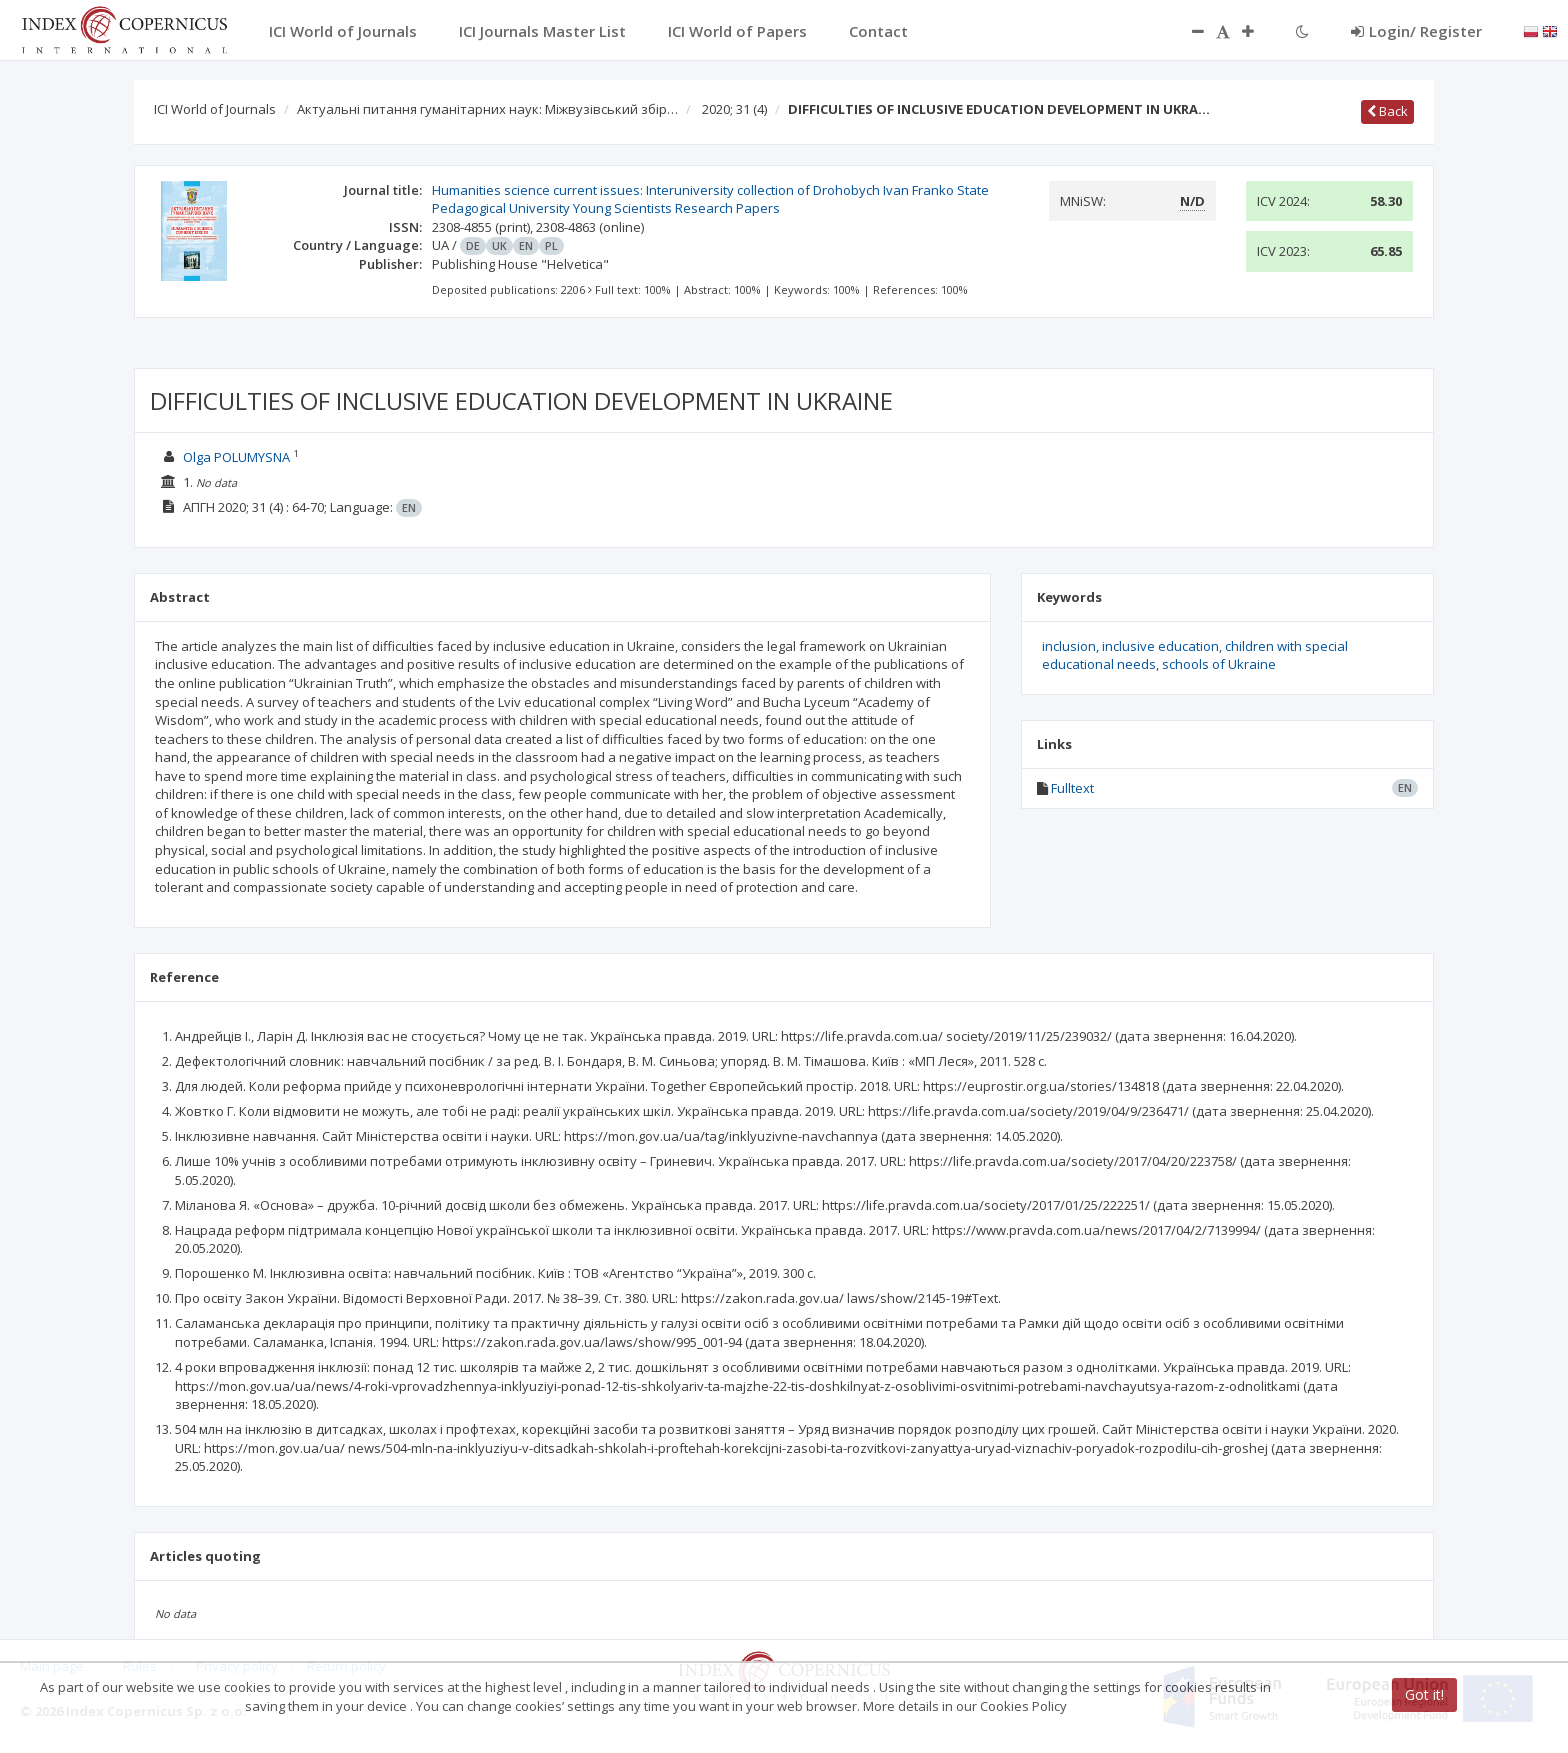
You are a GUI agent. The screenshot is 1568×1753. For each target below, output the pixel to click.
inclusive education (1160, 646)
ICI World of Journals (215, 109)
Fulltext (1072, 788)
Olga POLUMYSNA (236, 457)
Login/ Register (1416, 31)
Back (1387, 111)
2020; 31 (734, 109)
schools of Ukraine (1219, 664)
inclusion (1069, 646)
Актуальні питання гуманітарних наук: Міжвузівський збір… (487, 109)
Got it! (1424, 1694)
